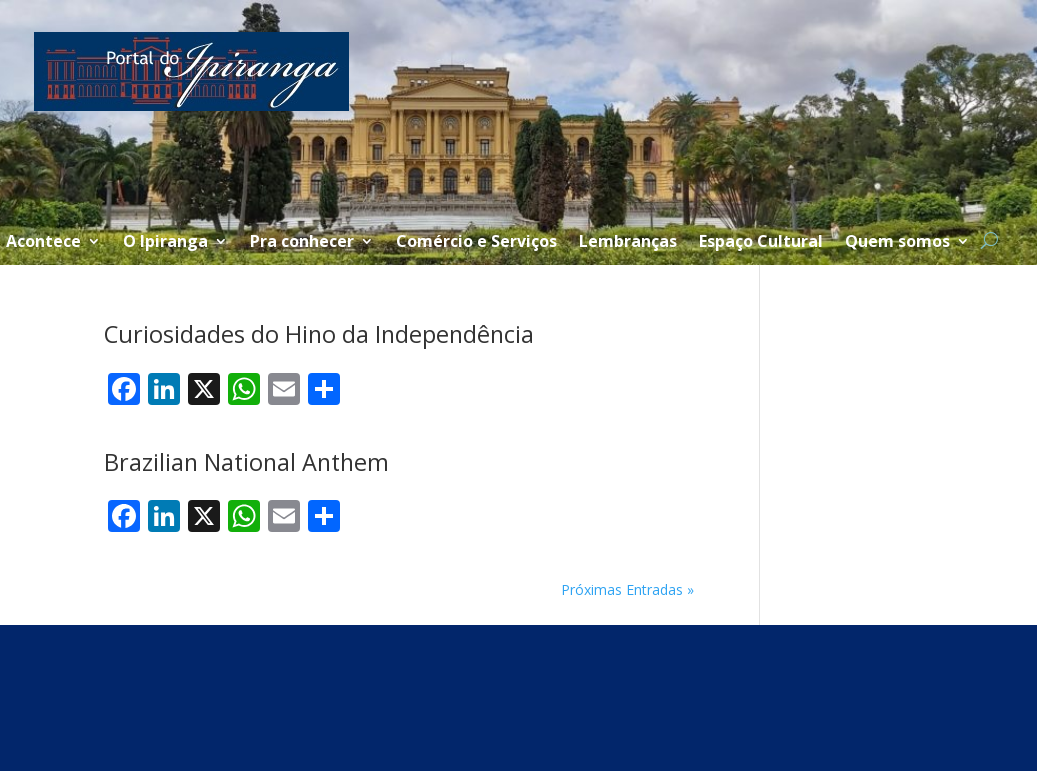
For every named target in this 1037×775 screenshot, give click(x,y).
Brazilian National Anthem (246, 462)
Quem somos (897, 243)
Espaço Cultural (761, 243)
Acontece (43, 243)
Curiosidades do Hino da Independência (319, 334)
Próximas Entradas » (627, 589)
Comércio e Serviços (476, 243)
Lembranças (628, 243)
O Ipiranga (165, 243)
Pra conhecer (302, 243)
